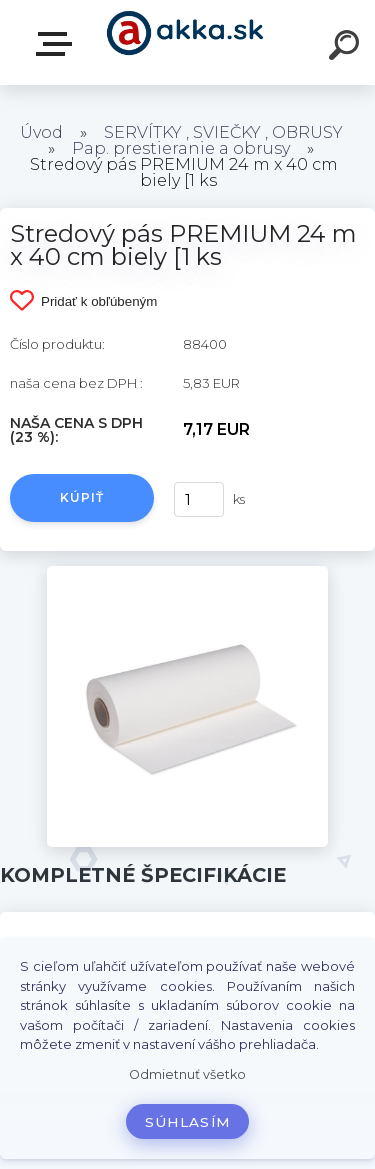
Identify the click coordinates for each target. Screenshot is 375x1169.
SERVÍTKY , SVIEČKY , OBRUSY (223, 132)
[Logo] (185, 42)
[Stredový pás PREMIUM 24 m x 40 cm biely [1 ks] (187, 573)
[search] (347, 48)
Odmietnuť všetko (187, 1074)
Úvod (41, 132)
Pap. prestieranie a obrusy (181, 148)
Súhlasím (188, 1122)
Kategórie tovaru (58, 44)
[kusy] (199, 499)
